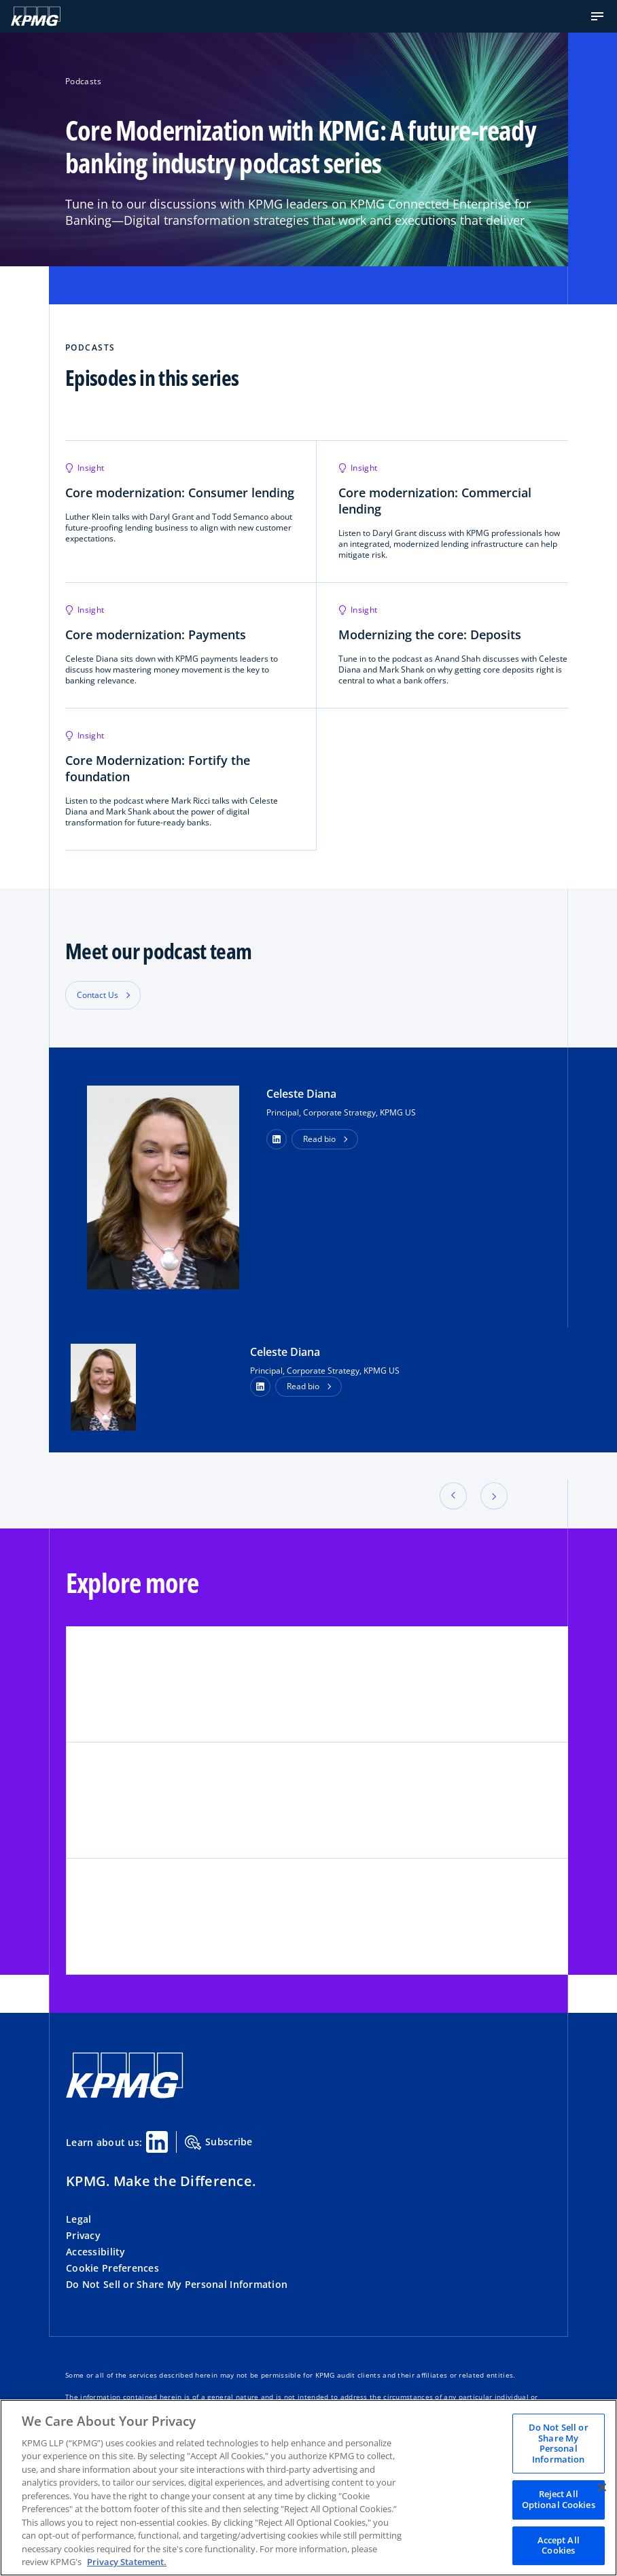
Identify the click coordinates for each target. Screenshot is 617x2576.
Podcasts (83, 81)
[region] (308, 2487)
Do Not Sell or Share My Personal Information (176, 2284)
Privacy (83, 2235)
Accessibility (96, 2251)
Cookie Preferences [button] (112, 2267)
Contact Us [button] (97, 995)
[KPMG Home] (35, 16)
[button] (597, 16)
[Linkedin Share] (157, 2142)
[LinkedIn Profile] (260, 1386)
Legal (78, 2219)
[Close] (602, 2487)
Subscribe (219, 2142)
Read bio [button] (319, 1139)
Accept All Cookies (558, 2545)
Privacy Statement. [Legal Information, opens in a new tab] (126, 2562)
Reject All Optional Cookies (558, 2499)
